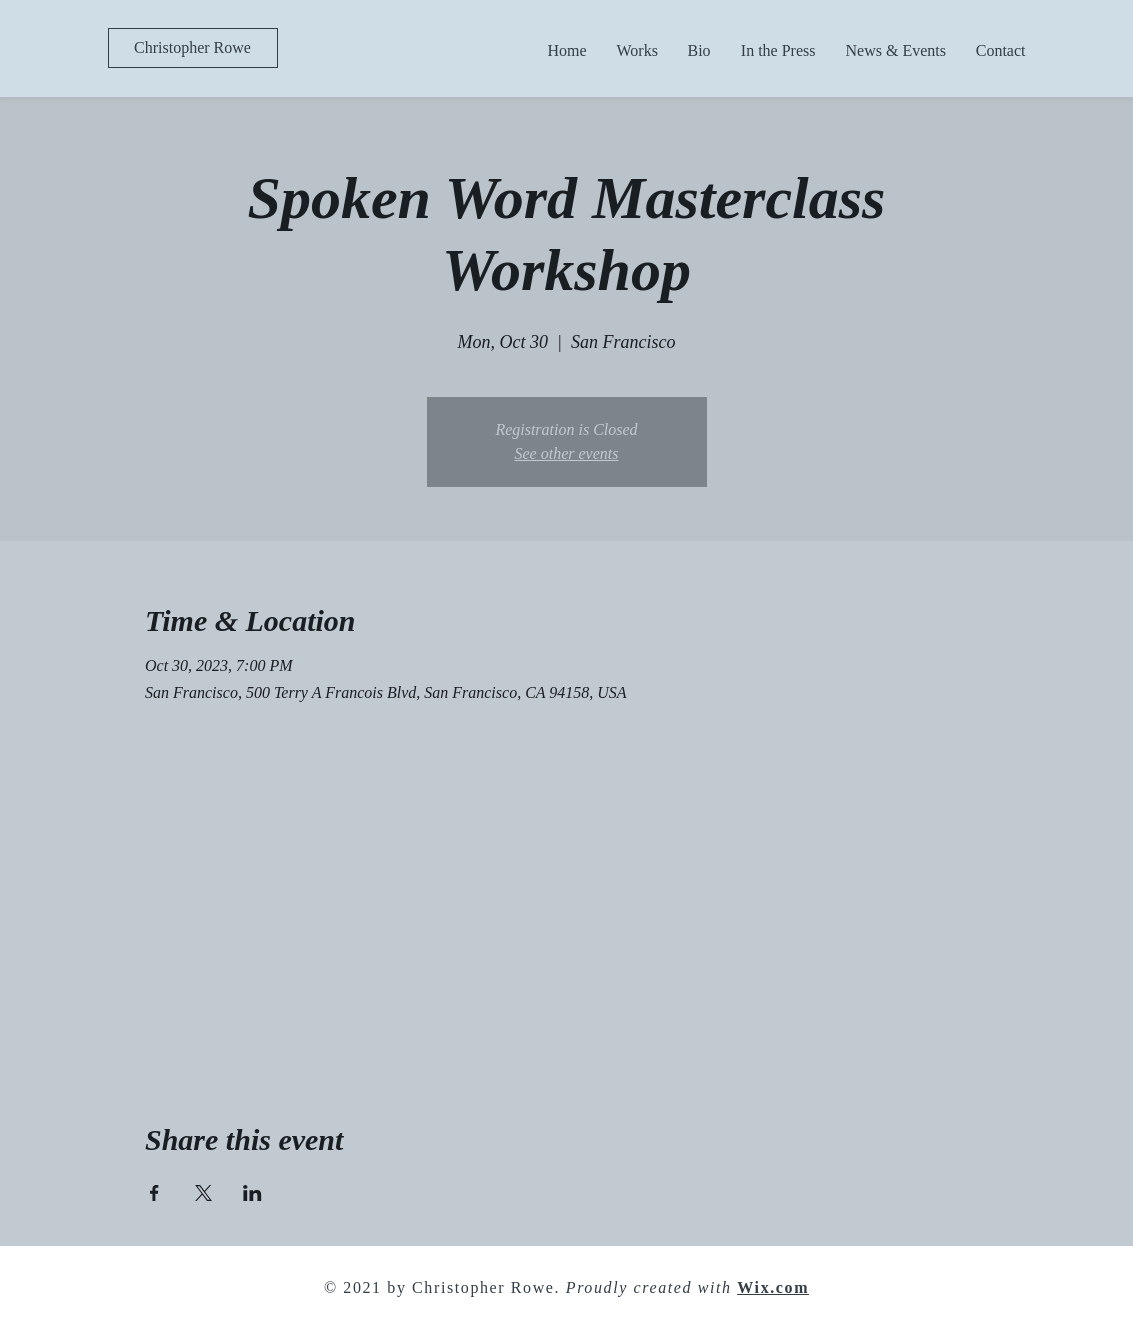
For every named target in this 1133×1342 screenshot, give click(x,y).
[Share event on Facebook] (154, 1193)
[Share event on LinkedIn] (252, 1193)
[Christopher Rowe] (193, 48)
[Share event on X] (203, 1193)
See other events (567, 453)
